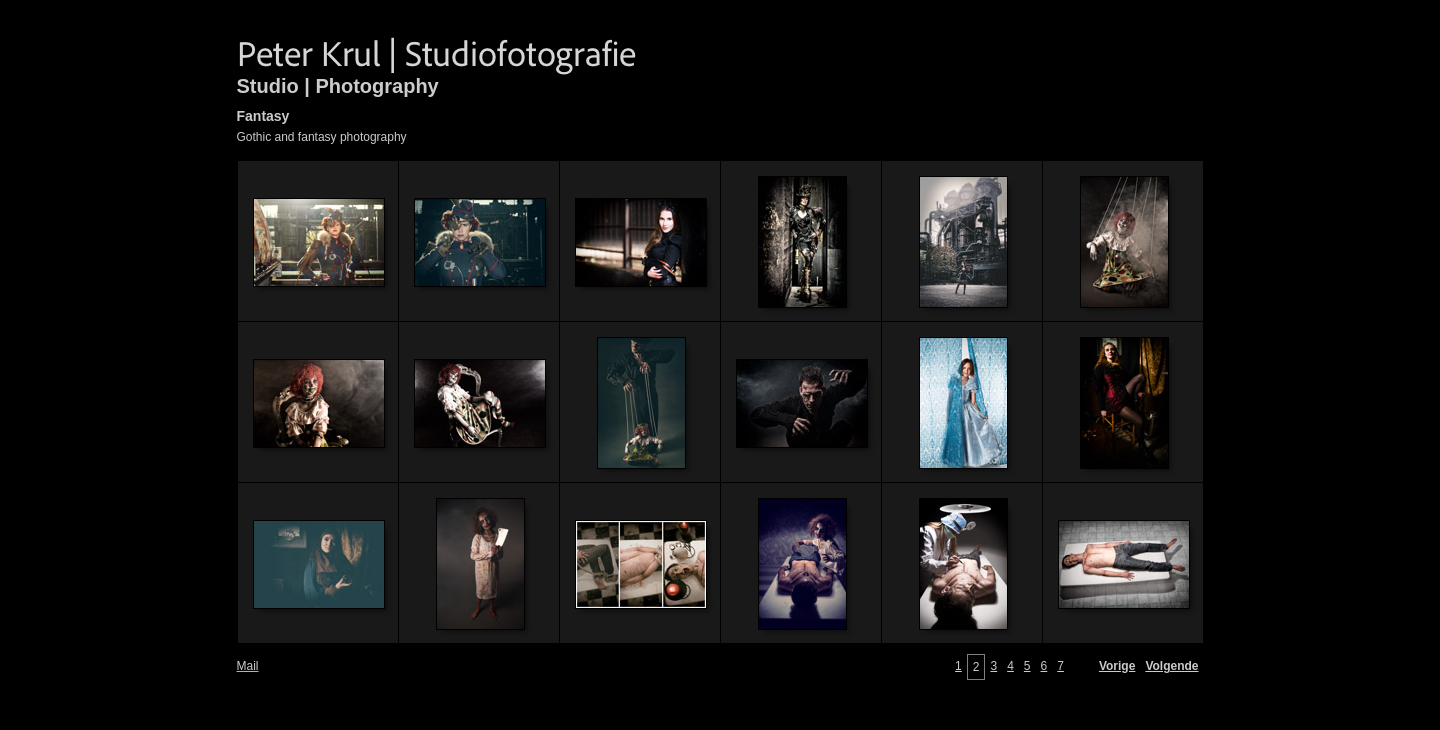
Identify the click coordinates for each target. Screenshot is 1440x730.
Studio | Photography (338, 86)
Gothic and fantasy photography (322, 137)
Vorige (1117, 666)
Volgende (1171, 666)
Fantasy (263, 116)
